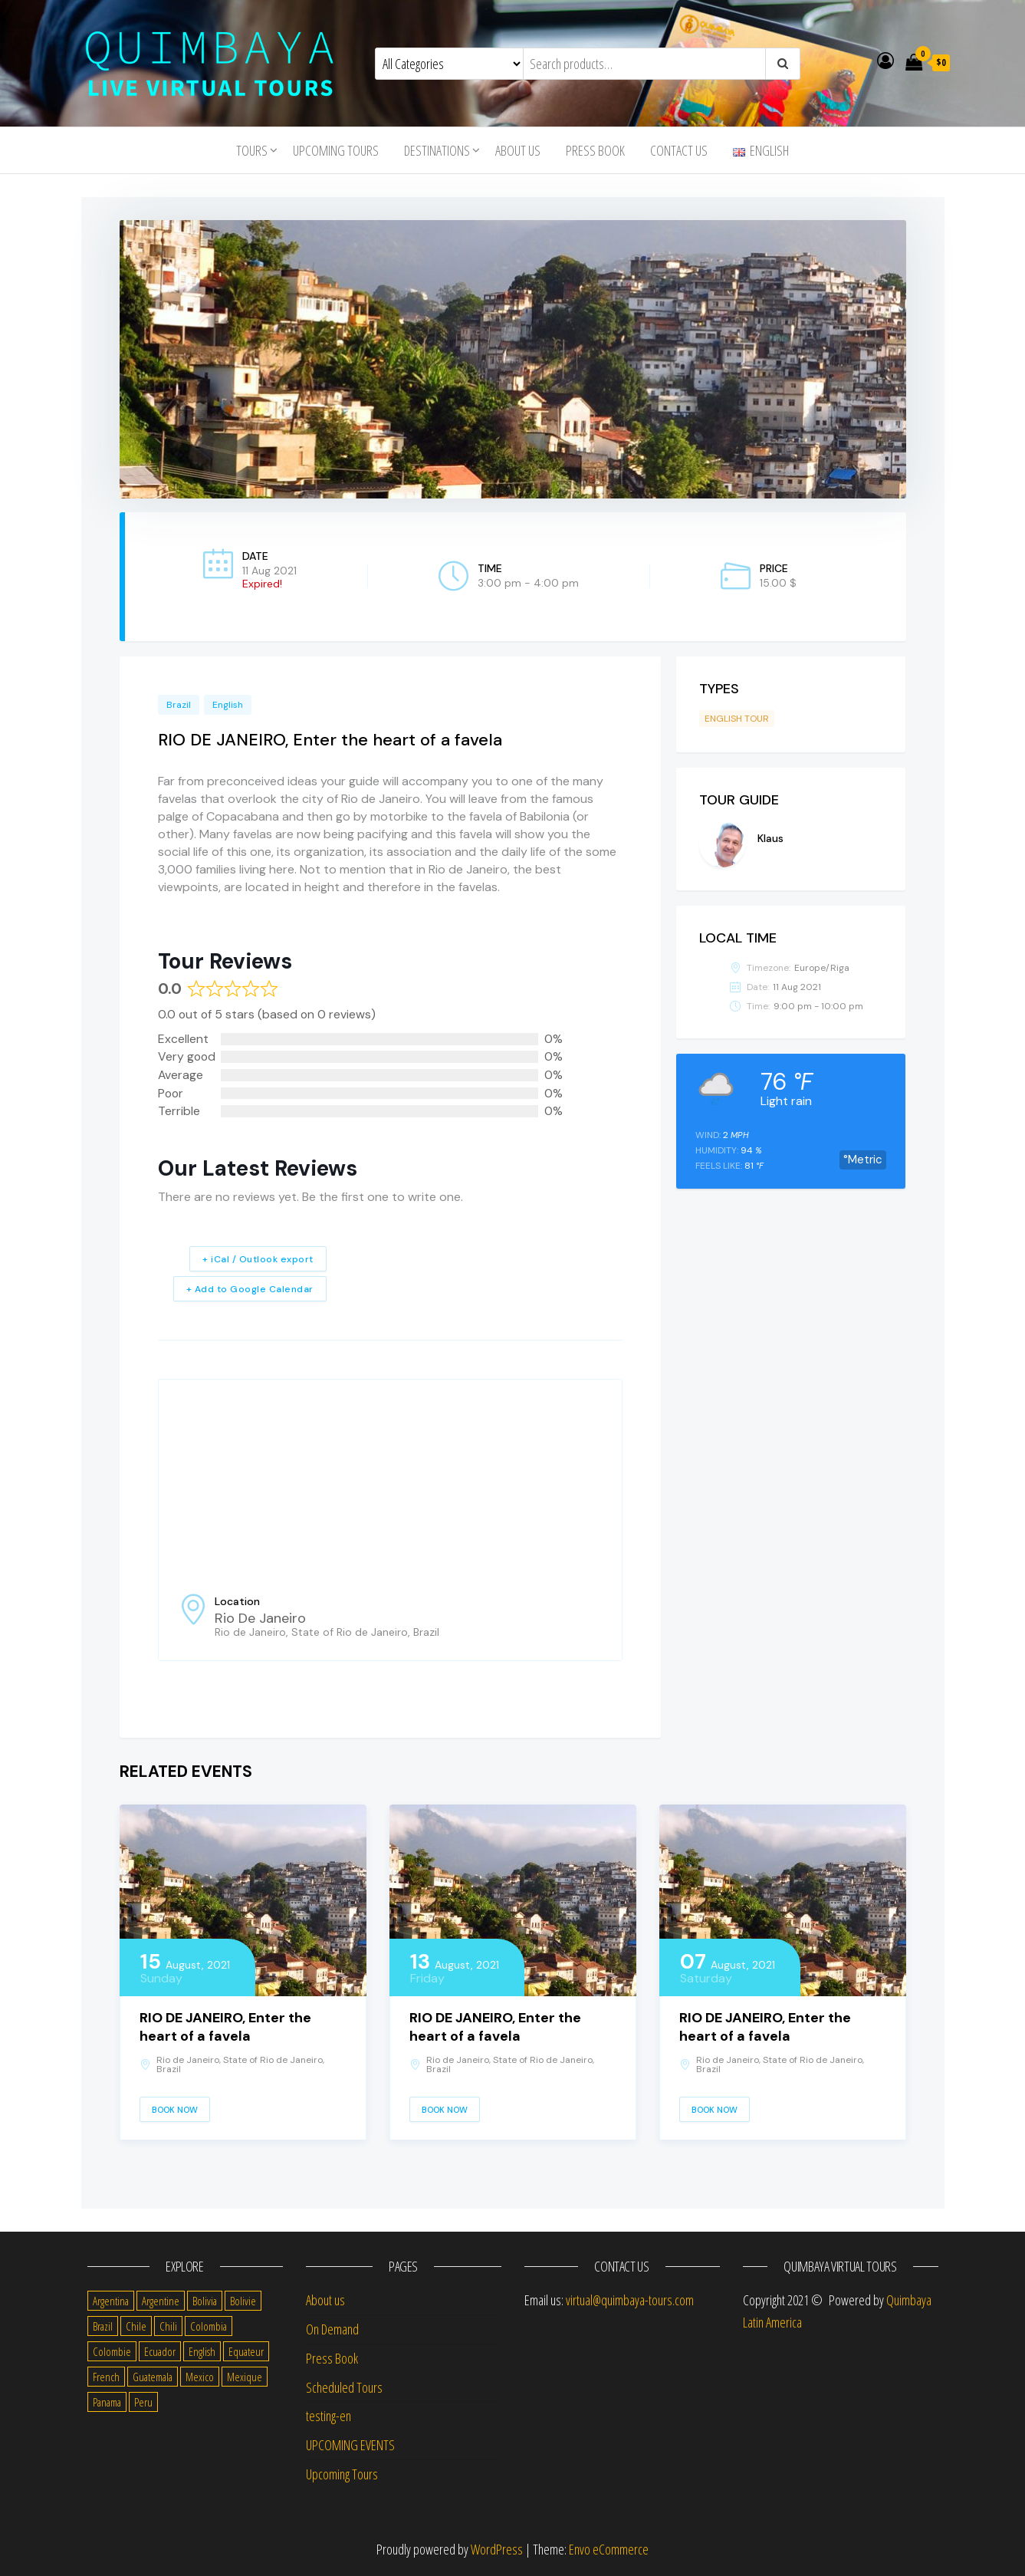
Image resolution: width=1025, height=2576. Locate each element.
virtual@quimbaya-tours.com (630, 2300)
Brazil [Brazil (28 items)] (103, 2326)
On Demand (332, 2329)
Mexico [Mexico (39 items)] (200, 2376)
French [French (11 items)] (106, 2376)
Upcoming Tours (336, 150)
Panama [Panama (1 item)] (107, 2402)
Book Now (175, 2109)
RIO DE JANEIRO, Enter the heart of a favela (225, 2026)
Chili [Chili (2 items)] (168, 2326)
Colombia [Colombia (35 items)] (208, 2326)
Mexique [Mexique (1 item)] (244, 2376)
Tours (252, 150)
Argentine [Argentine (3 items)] (160, 2300)
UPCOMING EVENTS (350, 2445)
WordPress (497, 2549)
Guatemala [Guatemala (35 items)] (152, 2376)
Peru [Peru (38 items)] (143, 2402)
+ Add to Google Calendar (250, 1289)
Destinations (437, 150)
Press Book (595, 150)
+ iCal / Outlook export (258, 1259)
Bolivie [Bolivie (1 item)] (243, 2300)
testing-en (328, 2416)
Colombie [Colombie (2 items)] (112, 2351)
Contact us (679, 150)
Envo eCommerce (609, 2549)
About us (517, 150)
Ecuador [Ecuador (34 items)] (160, 2351)
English (227, 705)
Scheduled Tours (344, 2387)
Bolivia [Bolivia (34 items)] (204, 2300)
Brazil (178, 705)
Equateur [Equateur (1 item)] (246, 2351)
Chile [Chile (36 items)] (136, 2326)
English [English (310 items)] (202, 2351)
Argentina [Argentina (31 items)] (111, 2300)
